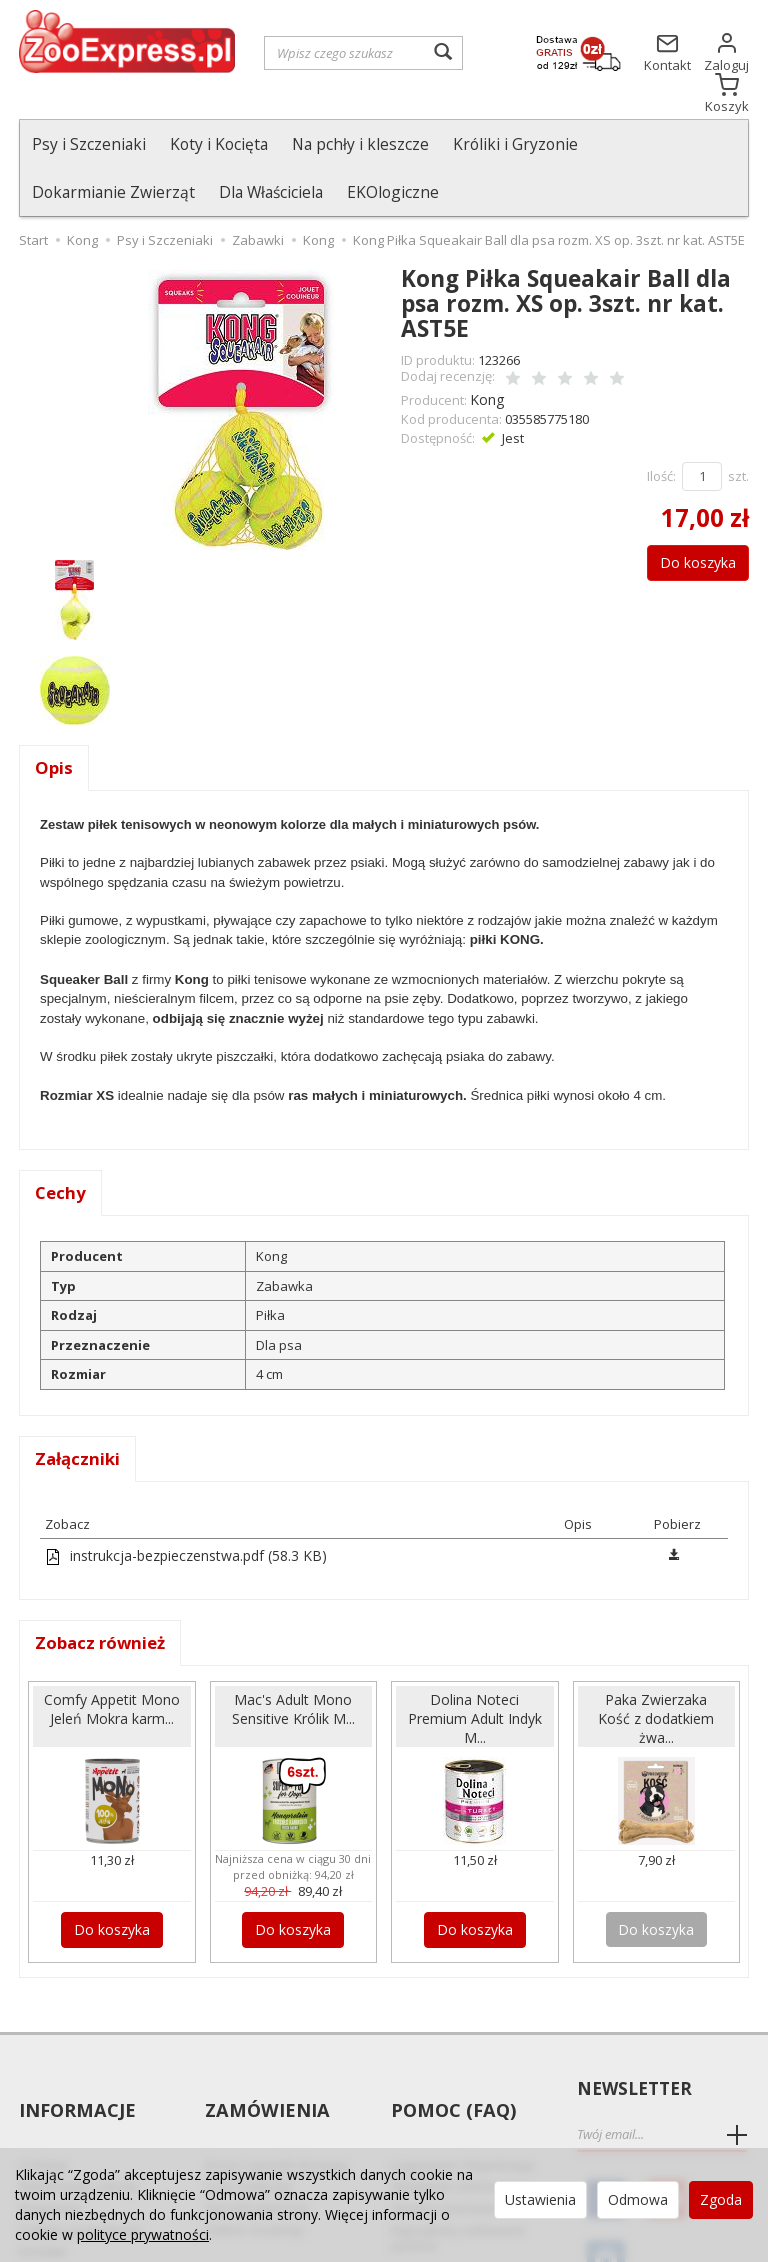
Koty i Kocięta (219, 144)
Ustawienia (540, 2199)
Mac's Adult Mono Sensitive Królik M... (293, 1667)
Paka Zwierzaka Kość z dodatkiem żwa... (656, 1675)
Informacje (75, 2048)
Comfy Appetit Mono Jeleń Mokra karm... (111, 1675)
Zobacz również (105, 1601)
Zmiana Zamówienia (453, 2130)
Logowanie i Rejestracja (462, 2087)
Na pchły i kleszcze (360, 144)
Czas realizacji (248, 2109)
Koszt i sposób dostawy (277, 2087)
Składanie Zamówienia (460, 2109)
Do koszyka (687, 511)
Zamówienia (264, 2048)
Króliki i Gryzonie (515, 144)
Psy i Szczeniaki (89, 144)
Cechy (61, 1148)
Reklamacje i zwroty (79, 2109)
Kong (485, 350)
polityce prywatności (143, 2234)
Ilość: (661, 425)
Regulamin (51, 2130)
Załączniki (79, 1416)
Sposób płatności (257, 2130)
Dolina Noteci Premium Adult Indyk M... (475, 1675)
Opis (54, 721)
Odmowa (638, 2199)
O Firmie (43, 2087)
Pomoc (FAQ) (450, 2048)
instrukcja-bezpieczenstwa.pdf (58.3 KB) (177, 1513)
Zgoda (721, 2199)
